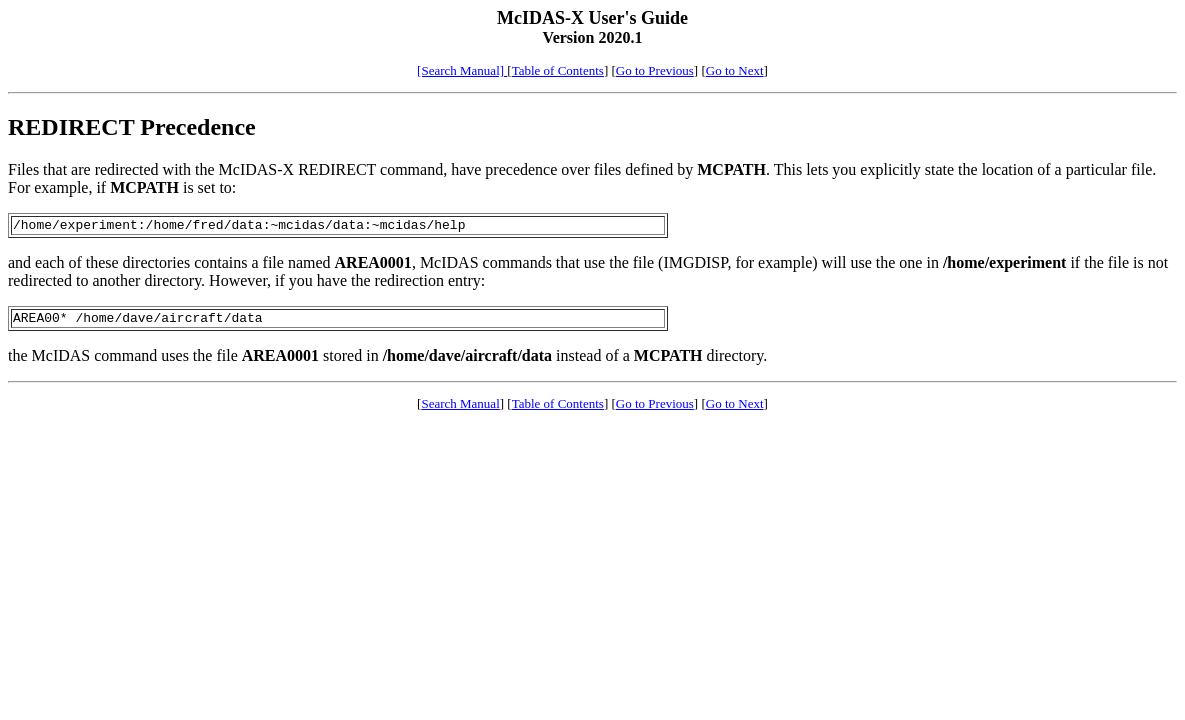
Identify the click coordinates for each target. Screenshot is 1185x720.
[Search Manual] (462, 70)
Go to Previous (655, 70)
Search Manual (460, 409)
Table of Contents (558, 70)
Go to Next (735, 70)
